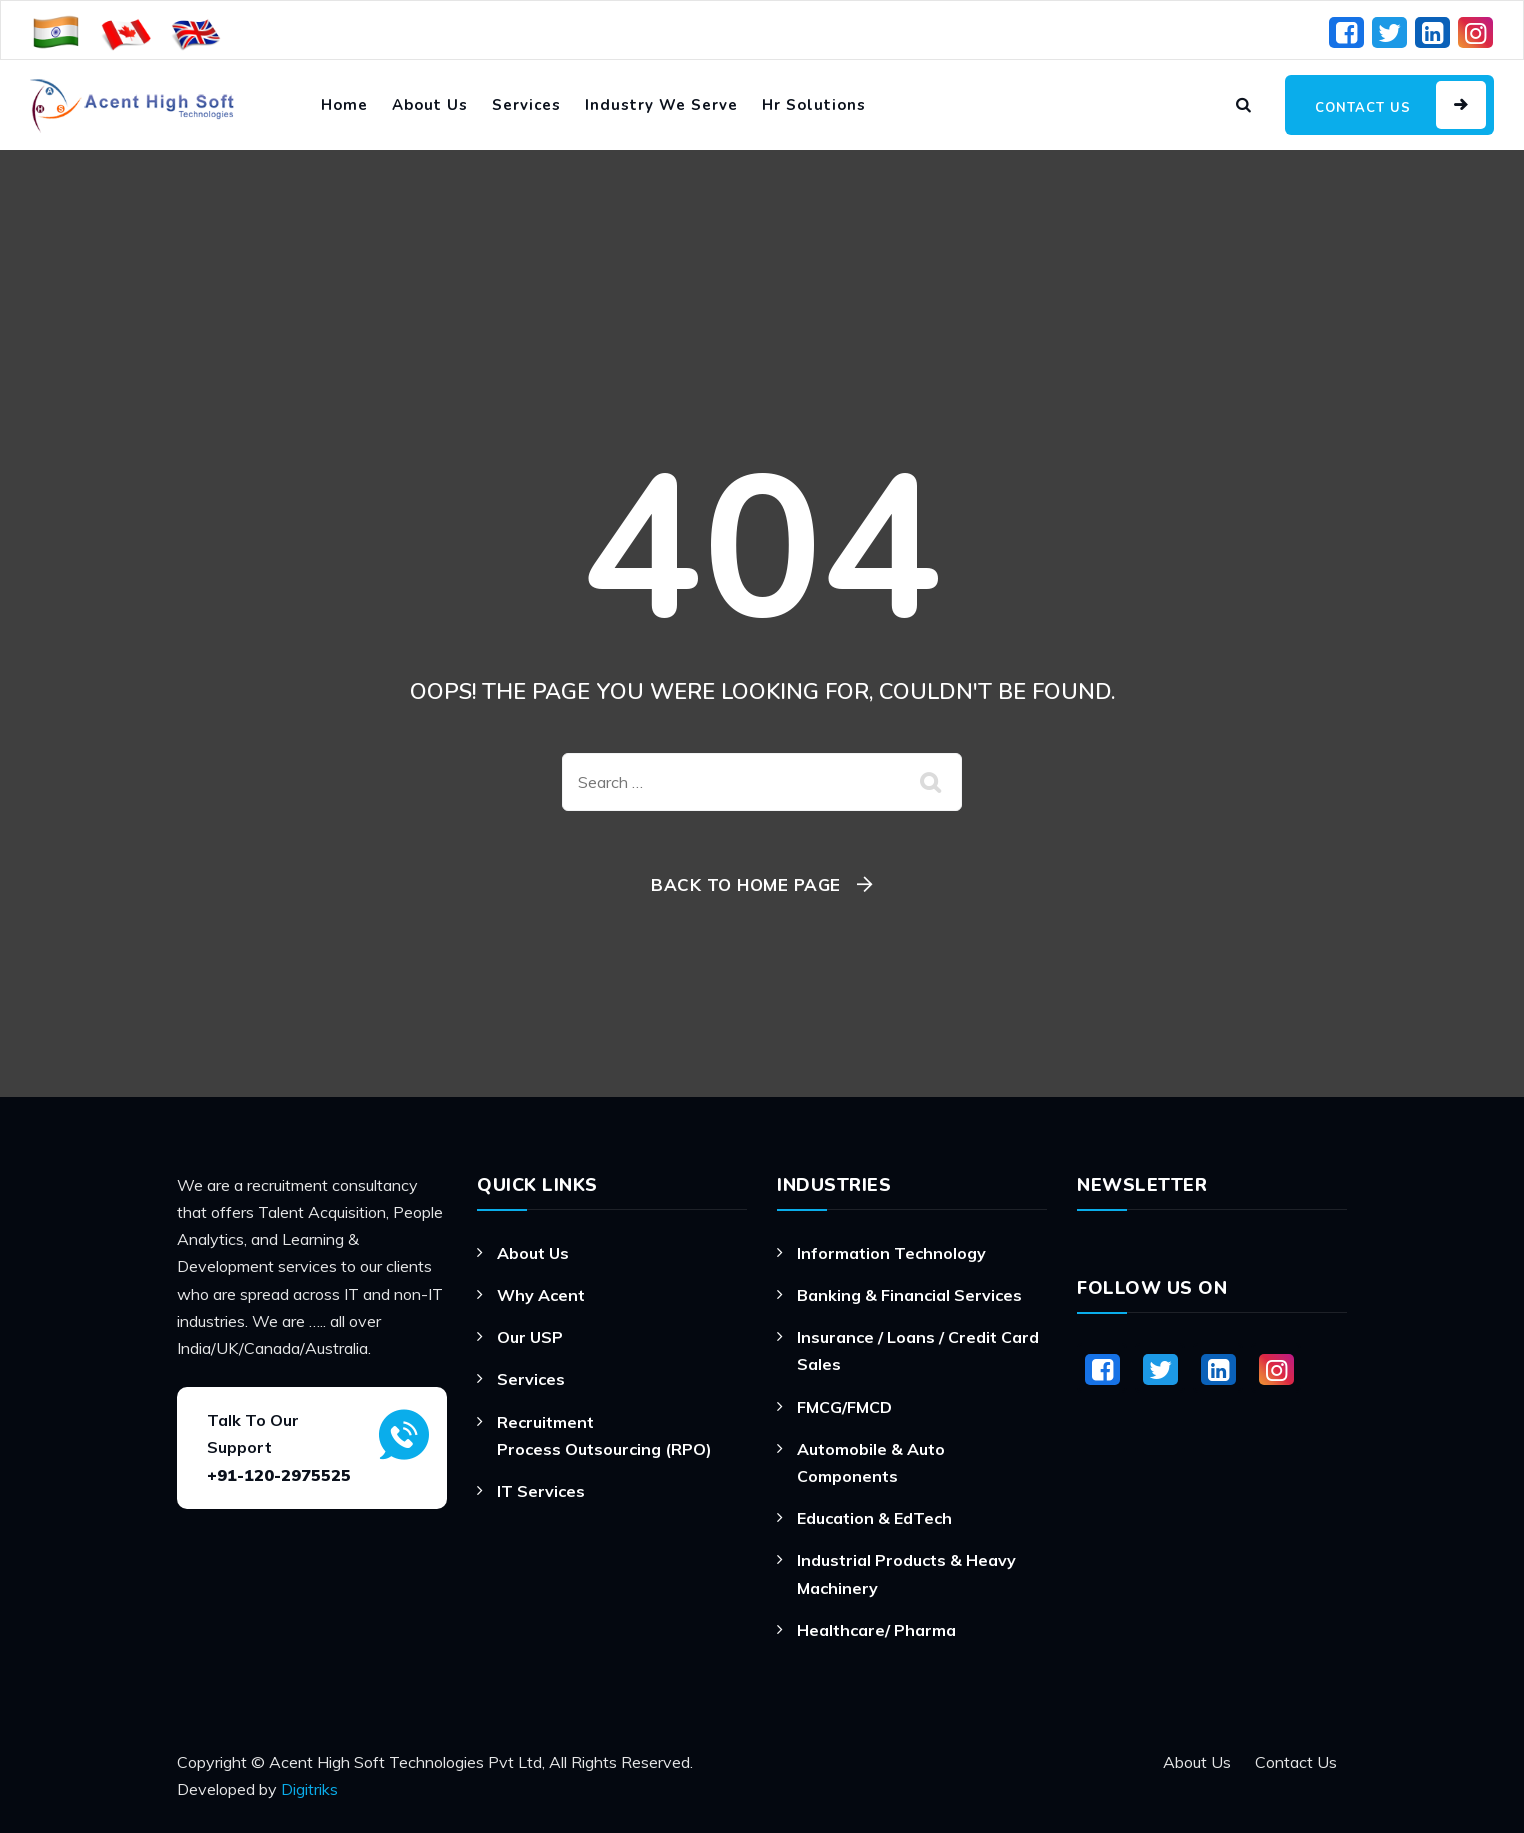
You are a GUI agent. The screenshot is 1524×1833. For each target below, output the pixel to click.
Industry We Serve (661, 105)
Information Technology (891, 1253)
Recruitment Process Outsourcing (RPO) (604, 1435)
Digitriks (309, 1789)
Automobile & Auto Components (871, 1462)
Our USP (530, 1337)
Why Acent (541, 1295)
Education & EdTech (874, 1518)
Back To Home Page (746, 884)
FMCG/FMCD (844, 1407)
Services (526, 105)
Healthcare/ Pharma (876, 1630)
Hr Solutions (814, 105)
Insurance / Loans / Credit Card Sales (918, 1350)
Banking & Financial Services (909, 1295)
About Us (430, 105)
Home (344, 105)
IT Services (541, 1491)
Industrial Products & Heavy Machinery (906, 1573)
